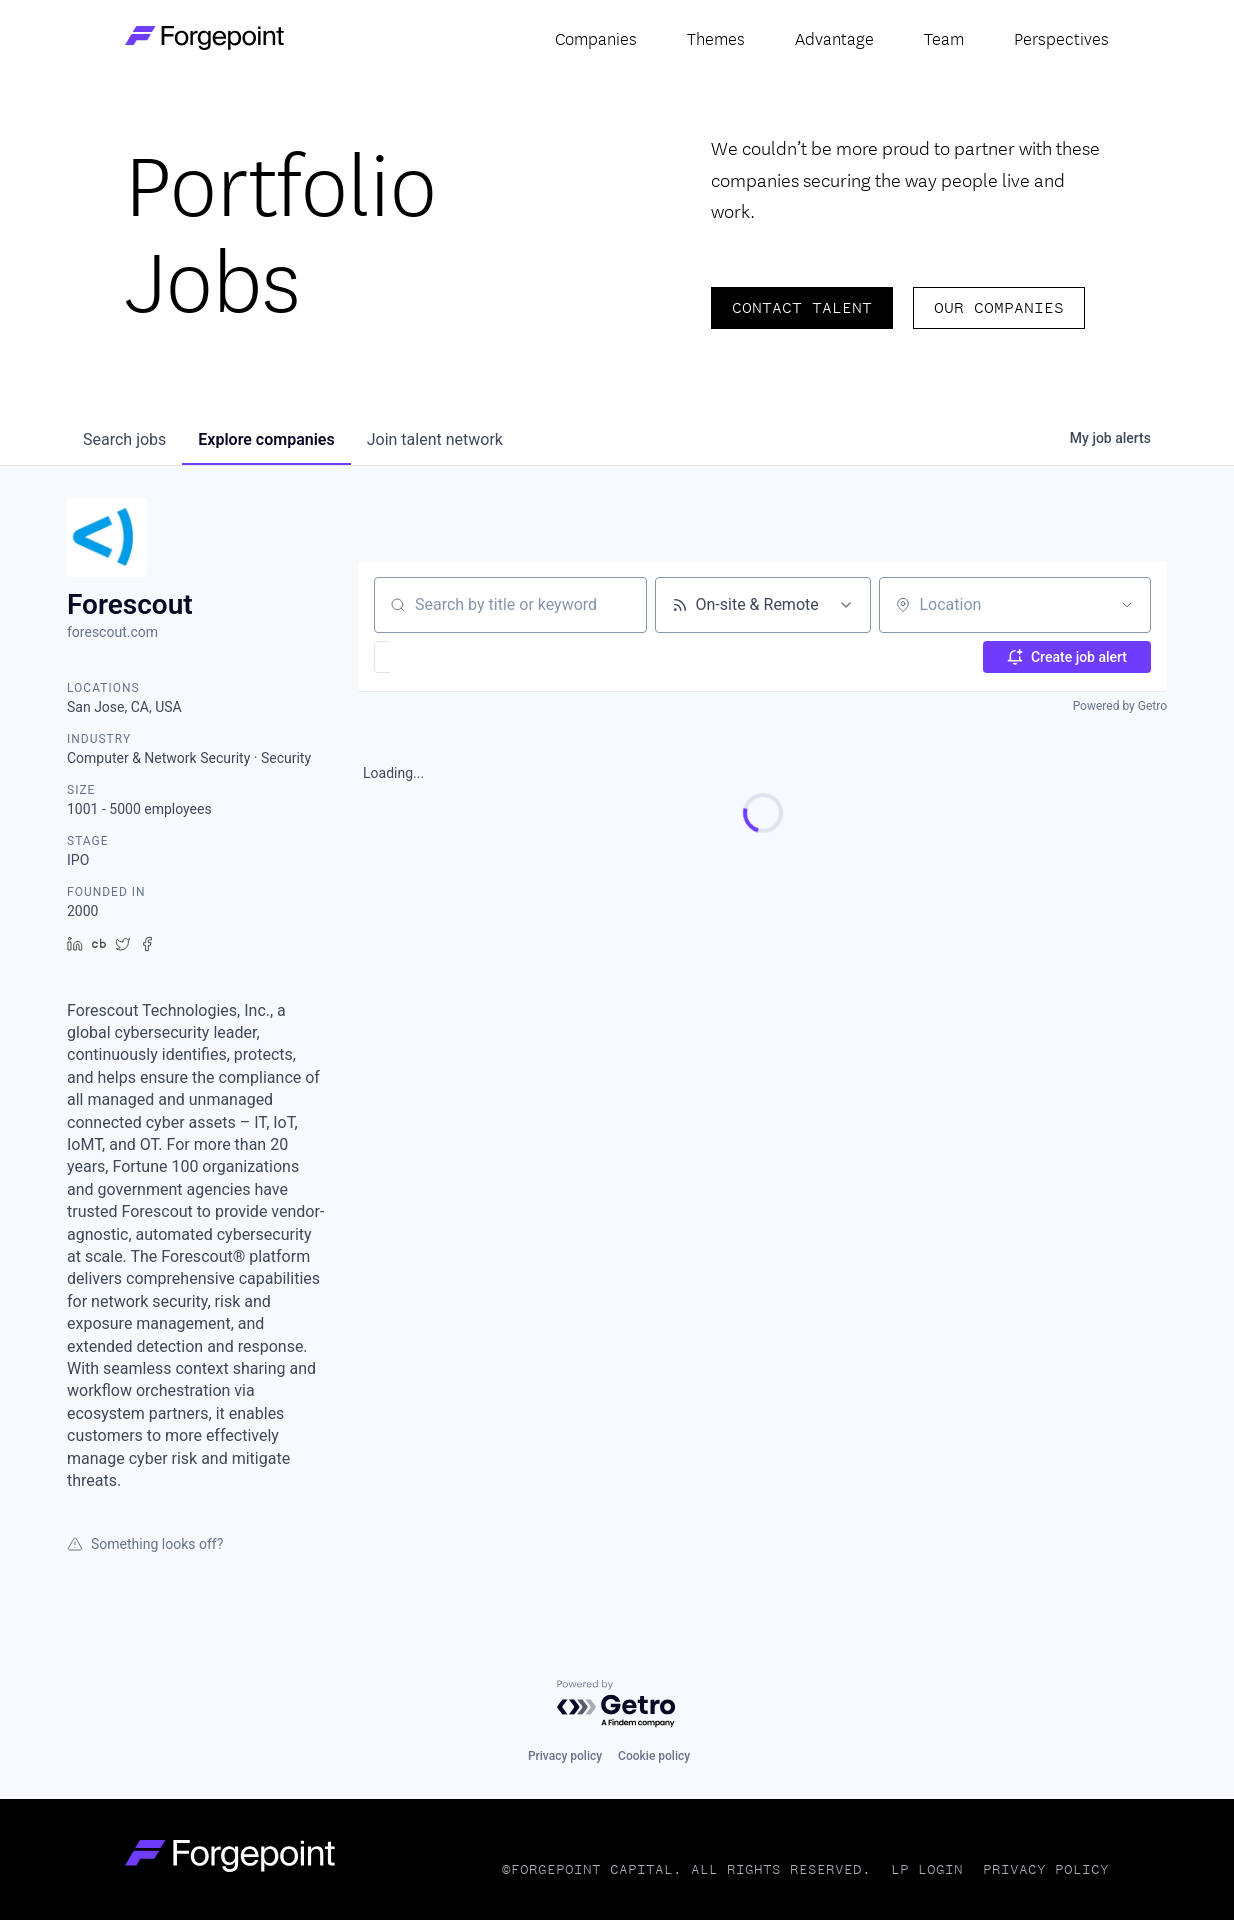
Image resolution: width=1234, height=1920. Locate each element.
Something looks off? (145, 1544)
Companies (596, 38)
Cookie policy (654, 1756)
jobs (124, 439)
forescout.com (112, 632)
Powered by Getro (1120, 706)
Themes (716, 38)
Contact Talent (802, 307)
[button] (440, 657)
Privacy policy (565, 1756)
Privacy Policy (1046, 1869)
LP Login (927, 1869)
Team (944, 38)
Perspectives (1061, 38)
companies (266, 439)
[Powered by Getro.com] (617, 1704)
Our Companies (999, 307)
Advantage (834, 38)
